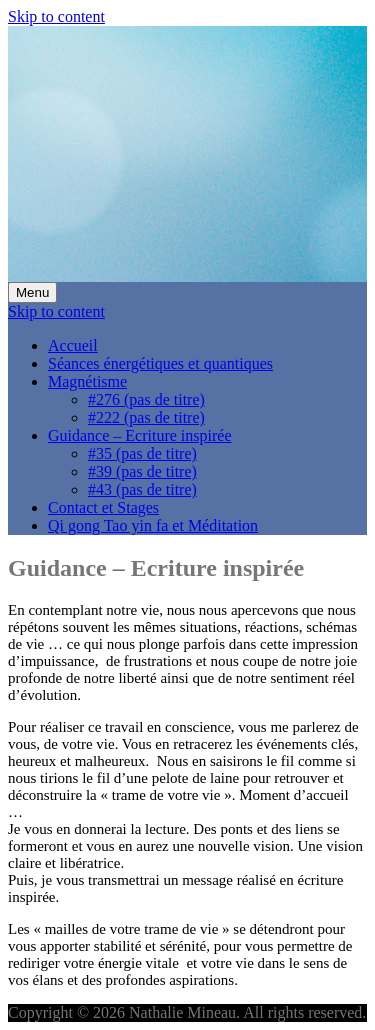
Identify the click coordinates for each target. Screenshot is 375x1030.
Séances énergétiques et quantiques (160, 363)
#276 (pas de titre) (146, 399)
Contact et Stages (103, 507)
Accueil (73, 345)
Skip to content (56, 16)
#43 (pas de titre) (142, 489)
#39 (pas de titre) (142, 471)
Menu (32, 292)
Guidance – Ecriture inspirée (139, 435)
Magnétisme (87, 381)
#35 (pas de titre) (142, 453)
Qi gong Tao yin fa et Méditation (153, 525)
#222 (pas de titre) (146, 417)
